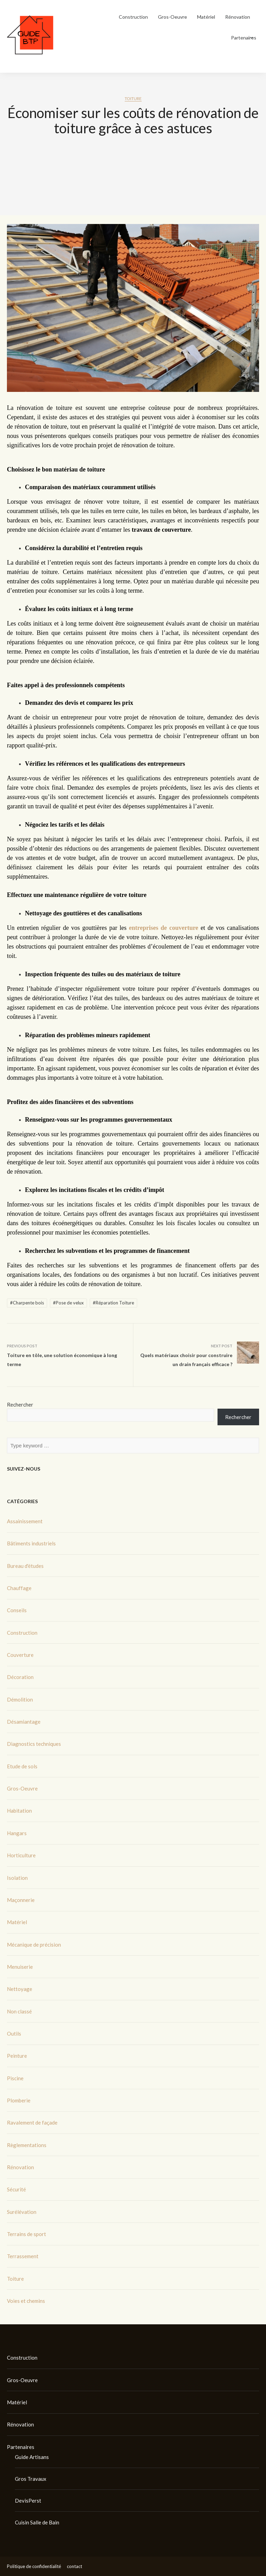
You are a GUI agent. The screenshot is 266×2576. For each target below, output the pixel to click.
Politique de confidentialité (34, 2566)
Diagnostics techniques (34, 1744)
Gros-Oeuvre (172, 17)
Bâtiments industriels (31, 1543)
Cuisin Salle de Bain (37, 2522)
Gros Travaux (30, 2479)
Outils (14, 2033)
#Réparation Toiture (113, 1302)
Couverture (20, 1655)
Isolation (17, 1878)
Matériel (206, 17)
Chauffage (19, 1588)
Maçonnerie (21, 1900)
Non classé (19, 2011)
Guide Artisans (32, 2457)
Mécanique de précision (34, 1944)
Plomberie (18, 2100)
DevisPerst (28, 2500)
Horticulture (21, 1855)
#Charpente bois (27, 1302)
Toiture (133, 98)
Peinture (17, 2056)
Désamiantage (24, 1721)
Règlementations (26, 2145)
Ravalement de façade (32, 2122)
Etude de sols (22, 1766)
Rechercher (20, 1404)
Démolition (20, 1699)
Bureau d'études (25, 1566)
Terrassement (22, 2256)
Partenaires (243, 38)
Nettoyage (19, 1989)
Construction (133, 17)
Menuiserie (20, 1967)
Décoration (20, 1677)
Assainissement (25, 1521)
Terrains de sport (26, 2234)
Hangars (17, 1833)
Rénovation (237, 17)
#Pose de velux (68, 1302)
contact (74, 2566)
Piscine (15, 2078)
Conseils (17, 1610)
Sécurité (16, 2189)
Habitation (19, 1810)
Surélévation (21, 2212)
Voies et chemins (26, 2301)
